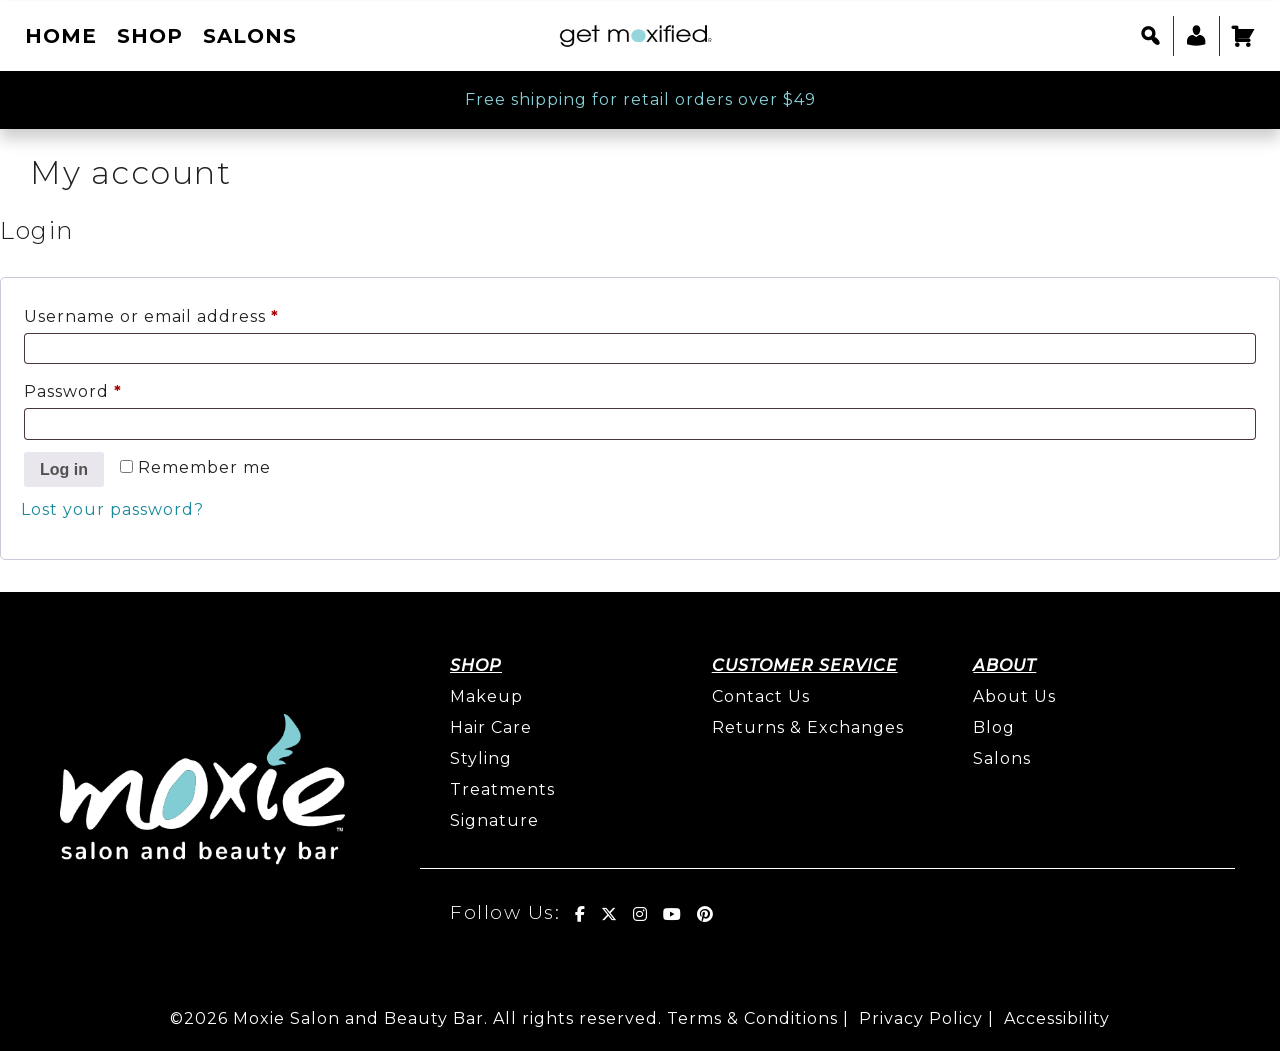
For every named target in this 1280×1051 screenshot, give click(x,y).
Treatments (502, 789)
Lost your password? (112, 509)
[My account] (1196, 36)
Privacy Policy (921, 1018)
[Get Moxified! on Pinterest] (705, 914)
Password (114, 388)
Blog (994, 727)
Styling (481, 758)
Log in (64, 469)
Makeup (486, 696)
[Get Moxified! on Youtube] (672, 914)
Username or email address (193, 313)
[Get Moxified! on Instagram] (640, 914)
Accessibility (1057, 1018)
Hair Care (491, 727)
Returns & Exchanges (808, 727)
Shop (150, 36)
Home (61, 36)
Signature (494, 820)
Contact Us (761, 696)
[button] (1150, 36)
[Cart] (1242, 36)
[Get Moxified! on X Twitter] (609, 914)
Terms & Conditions (752, 1018)
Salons (250, 36)
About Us (1014, 696)
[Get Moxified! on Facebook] (580, 914)
